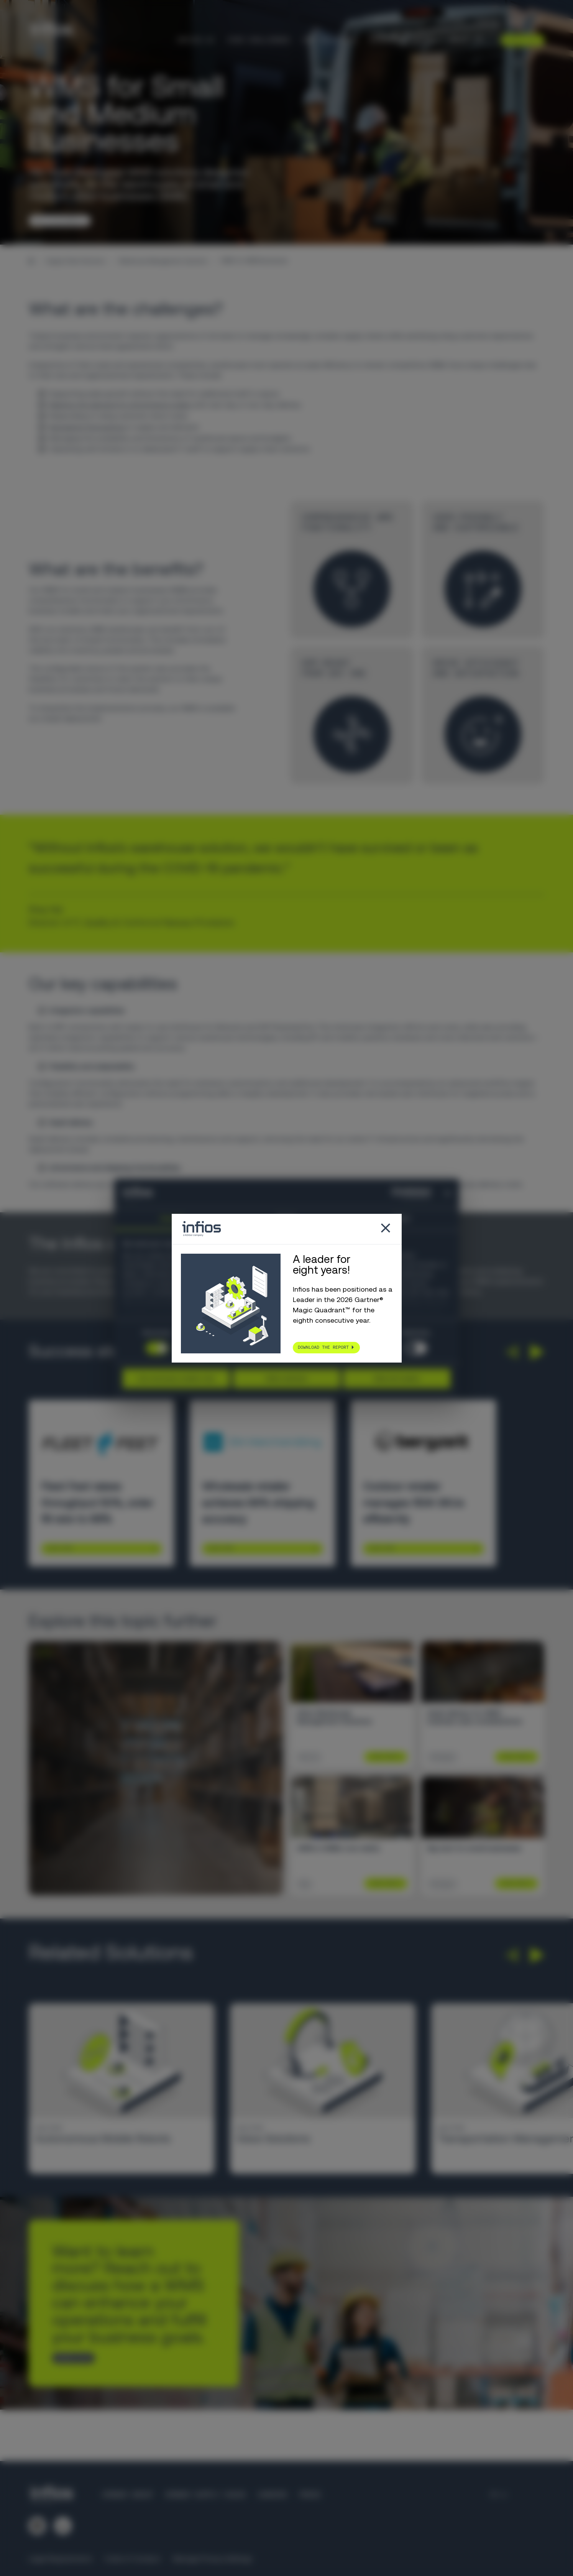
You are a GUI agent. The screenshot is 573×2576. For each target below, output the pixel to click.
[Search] (539, 21)
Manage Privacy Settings (212, 2559)
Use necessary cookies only (176, 1378)
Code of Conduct (132, 2559)
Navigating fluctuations (87, 427)
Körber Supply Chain (205, 2495)
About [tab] (401, 1218)
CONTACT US (70, 2358)
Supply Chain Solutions (75, 261)
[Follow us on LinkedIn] (37, 2525)
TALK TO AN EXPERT (56, 220)
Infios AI (196, 40)
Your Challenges (258, 40)
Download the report (323, 1347)
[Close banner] (447, 1193)
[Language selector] (516, 21)
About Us (466, 40)
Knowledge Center (403, 40)
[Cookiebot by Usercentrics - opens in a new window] (397, 1193)
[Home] (31, 261)
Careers (486, 21)
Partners (451, 21)
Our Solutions (329, 40)
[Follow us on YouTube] (62, 2525)
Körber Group (127, 2495)
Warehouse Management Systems (163, 261)
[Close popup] (385, 1229)
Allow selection (286, 1378)
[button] (511, 1352)
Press (309, 2495)
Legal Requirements (60, 2559)
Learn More (59, 1548)
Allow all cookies (397, 1378)
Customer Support (401, 21)
